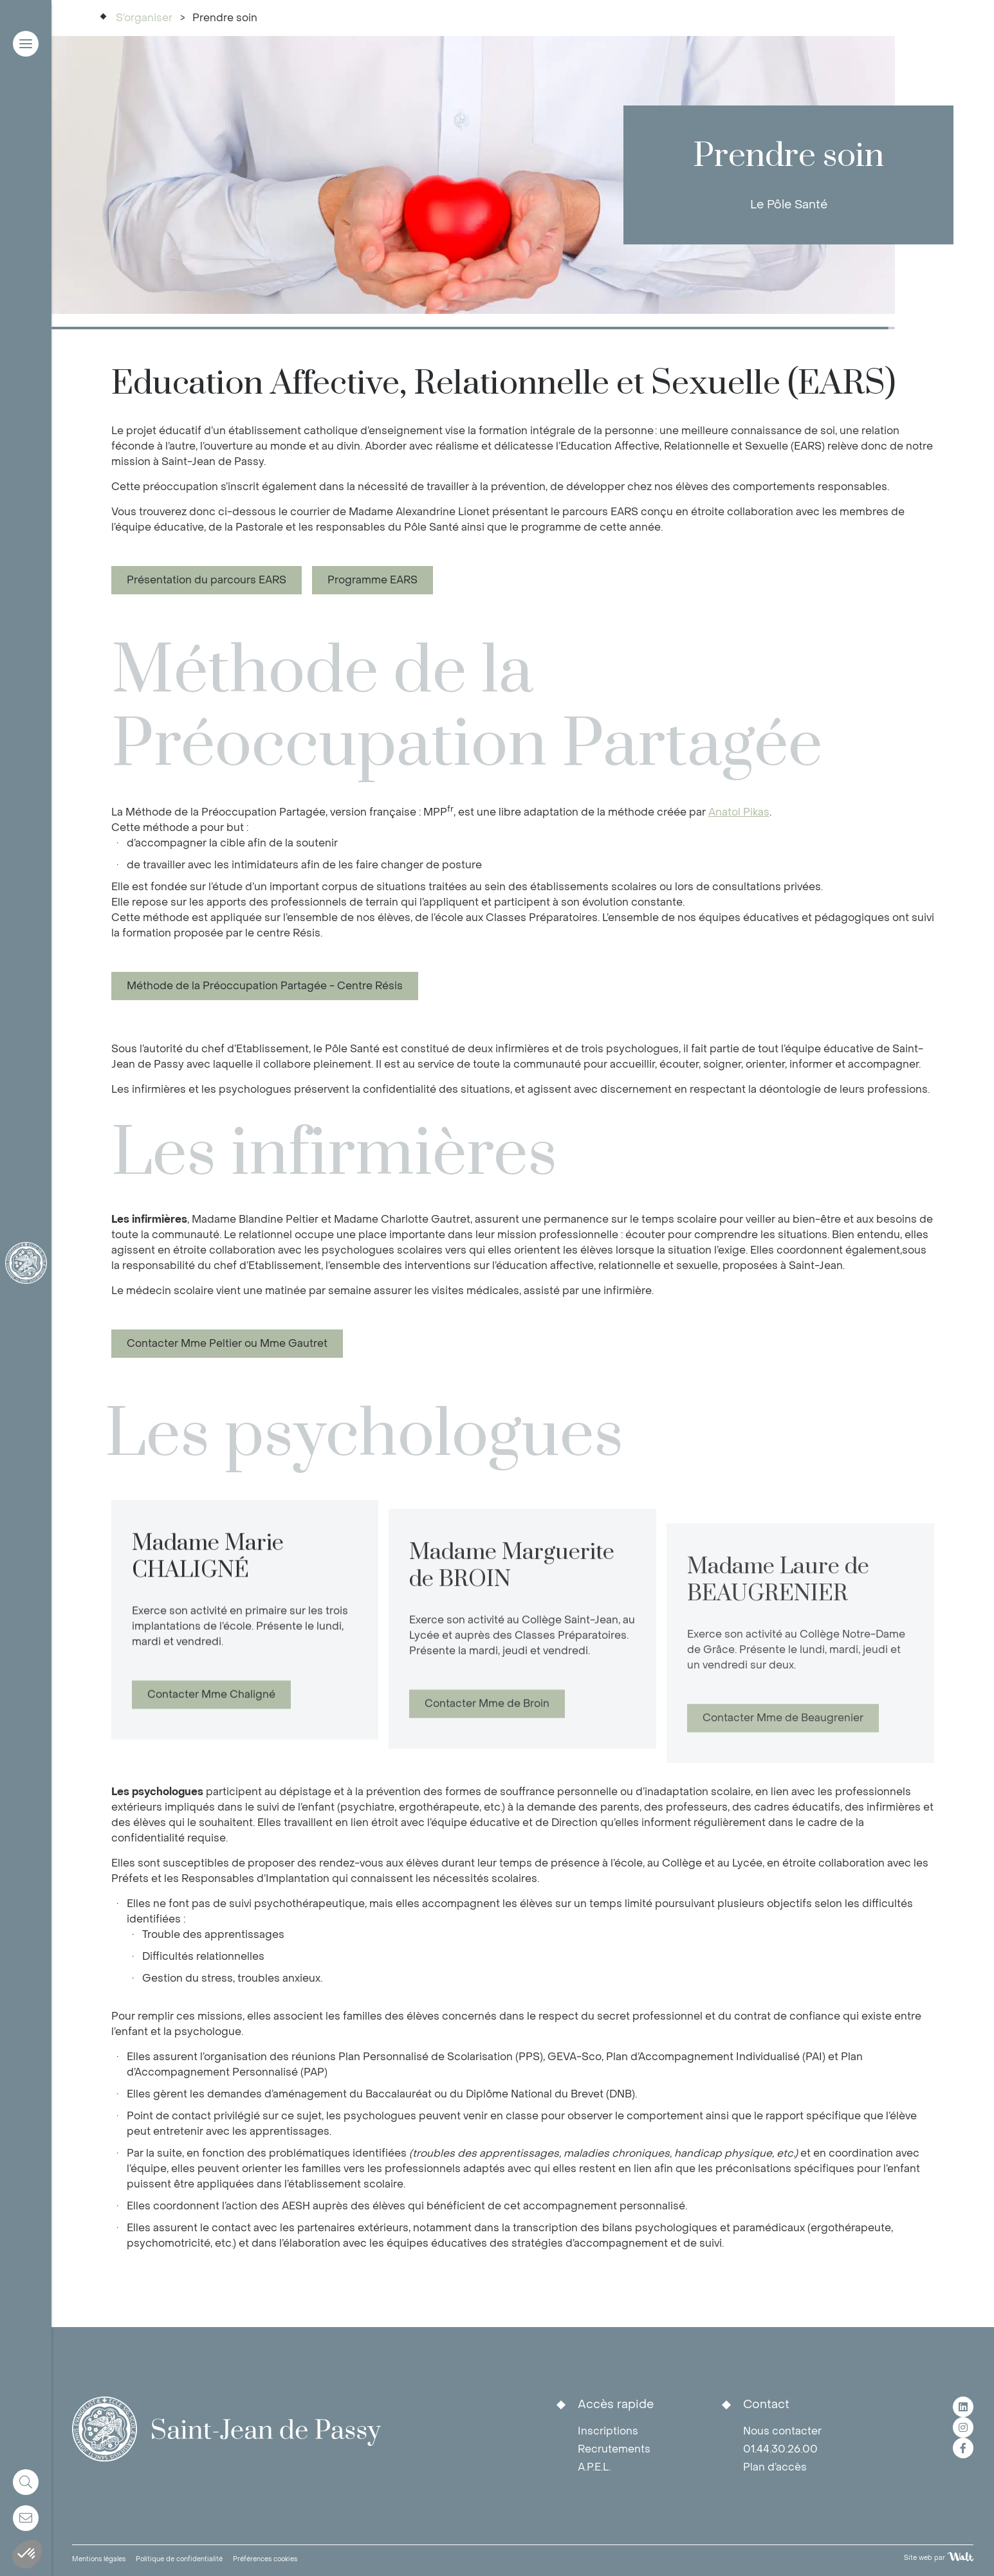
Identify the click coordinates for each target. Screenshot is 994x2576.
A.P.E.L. (594, 2467)
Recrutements (614, 2449)
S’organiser (144, 18)
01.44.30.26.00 (780, 2449)
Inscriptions (608, 2431)
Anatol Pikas (738, 812)
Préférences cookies (265, 2559)
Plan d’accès (775, 2467)
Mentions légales (98, 2559)
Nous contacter (782, 2431)
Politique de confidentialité (179, 2559)
